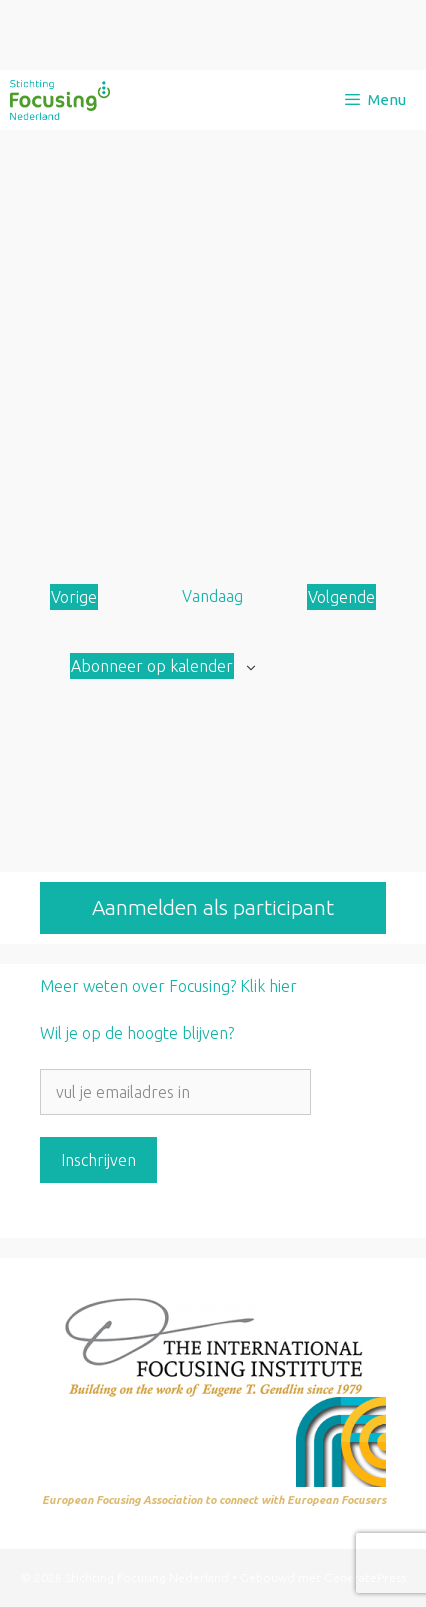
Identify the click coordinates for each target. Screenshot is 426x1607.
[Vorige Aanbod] (74, 597)
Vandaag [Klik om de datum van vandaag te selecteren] (212, 596)
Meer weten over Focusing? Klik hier (168, 986)
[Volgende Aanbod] (341, 597)
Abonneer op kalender (152, 666)
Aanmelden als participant (213, 907)
